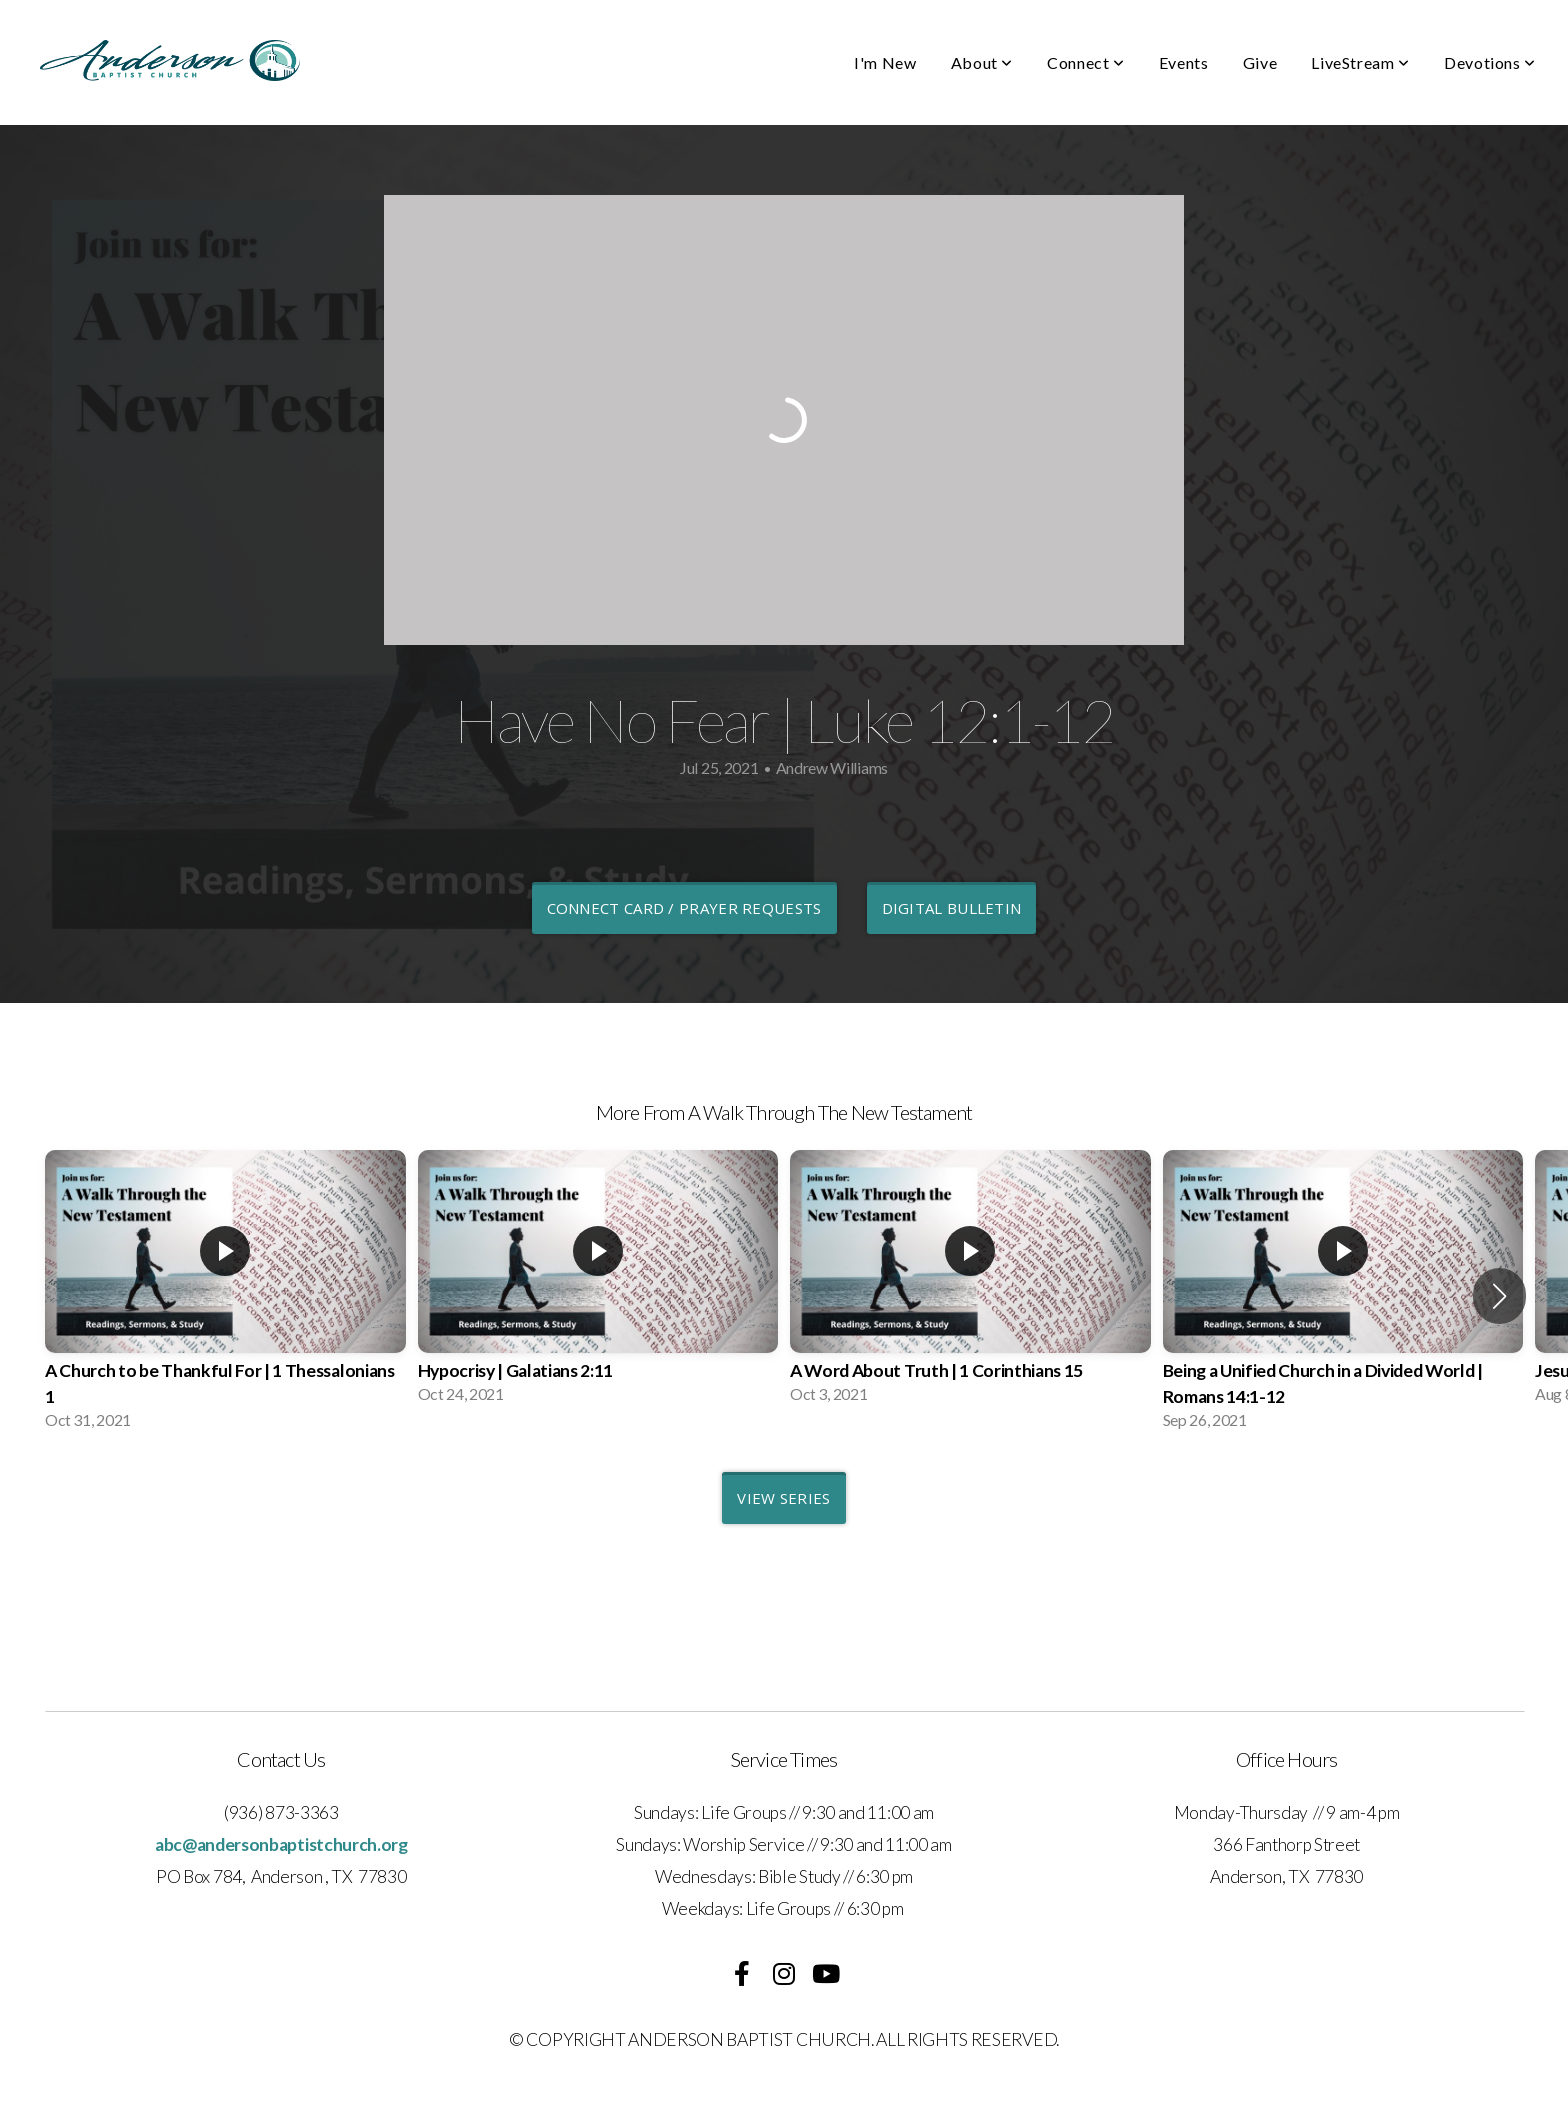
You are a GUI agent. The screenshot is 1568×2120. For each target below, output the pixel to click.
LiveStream (1360, 62)
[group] (225, 1296)
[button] (1499, 1296)
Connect (1086, 62)
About (982, 62)
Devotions (1490, 62)
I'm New (885, 62)
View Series (783, 1498)
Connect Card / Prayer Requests (684, 908)
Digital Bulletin (952, 908)
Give (1260, 62)
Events (1184, 62)
